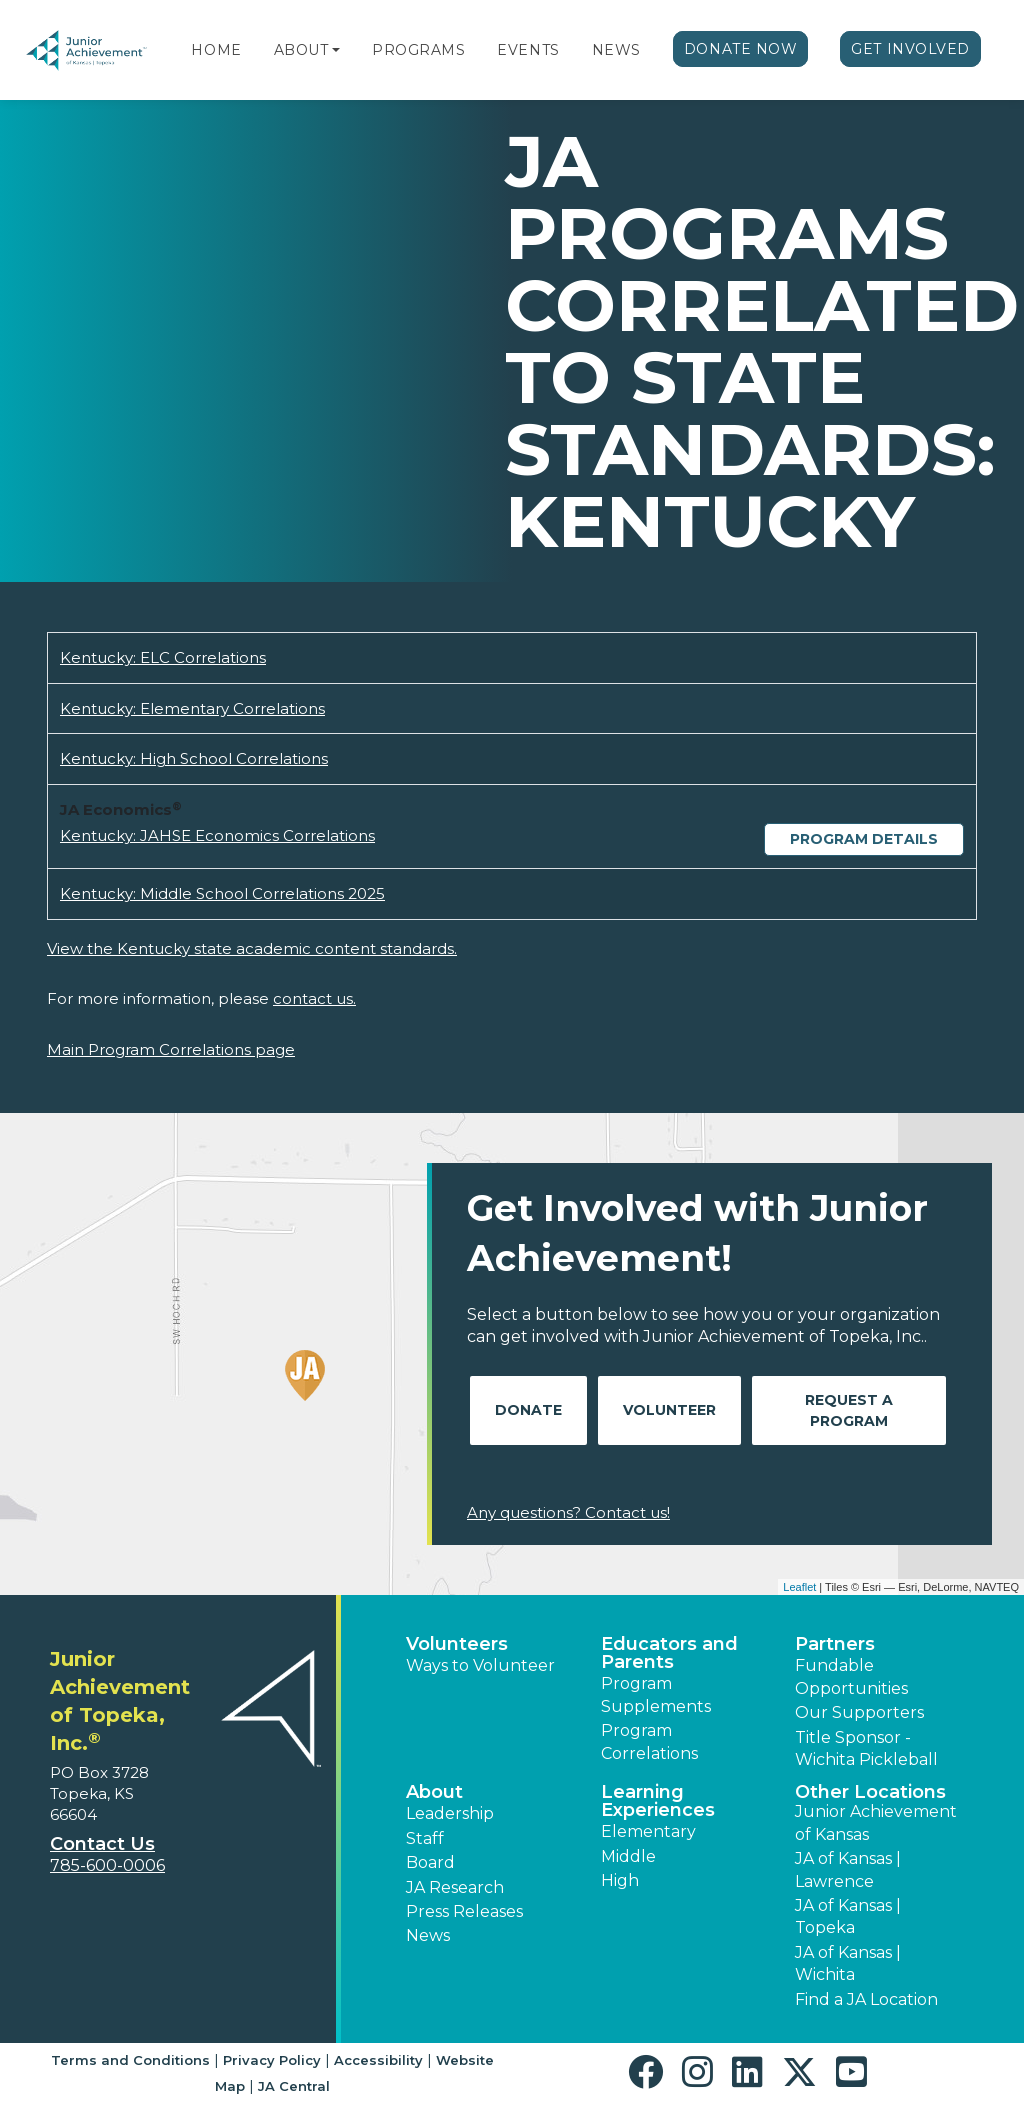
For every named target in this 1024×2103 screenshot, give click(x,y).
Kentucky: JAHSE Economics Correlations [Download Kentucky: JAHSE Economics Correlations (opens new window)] (217, 835)
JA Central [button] (294, 2086)
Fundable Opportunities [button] (851, 1676)
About (301, 50)
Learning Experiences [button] (658, 1801)
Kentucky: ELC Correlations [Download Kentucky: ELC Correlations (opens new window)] (163, 657)
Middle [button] (628, 1856)
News (616, 50)
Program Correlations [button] (649, 1741)
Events (528, 50)
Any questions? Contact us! (568, 1512)
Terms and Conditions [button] (130, 2060)
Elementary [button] (648, 1831)
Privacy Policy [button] (272, 2060)
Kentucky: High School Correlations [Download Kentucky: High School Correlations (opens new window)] (194, 758)
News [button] (428, 1935)
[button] (336, 50)
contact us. (314, 998)
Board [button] (430, 1862)
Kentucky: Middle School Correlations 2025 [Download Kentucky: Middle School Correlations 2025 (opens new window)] (222, 893)
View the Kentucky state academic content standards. (252, 948)
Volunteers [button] (457, 1644)
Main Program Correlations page (171, 1049)
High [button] (620, 1880)
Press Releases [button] (464, 1911)
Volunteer (669, 1410)
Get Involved (910, 49)
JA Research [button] (455, 1887)
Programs (418, 50)
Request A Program (849, 1410)
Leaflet (799, 1587)
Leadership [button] (450, 1813)
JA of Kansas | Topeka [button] (848, 1916)
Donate (528, 1410)
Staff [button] (425, 1838)
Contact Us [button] (102, 1844)
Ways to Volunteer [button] (480, 1665)
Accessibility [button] (378, 2060)
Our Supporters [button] (859, 1712)
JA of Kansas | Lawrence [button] (848, 1869)
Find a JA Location (866, 1999)
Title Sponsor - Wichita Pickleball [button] (866, 1748)
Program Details (864, 839)
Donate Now (741, 49)
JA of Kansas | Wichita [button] (848, 1963)
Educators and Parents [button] (669, 1653)
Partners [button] (835, 1644)
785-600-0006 (107, 1865)
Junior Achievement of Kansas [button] (876, 1822)
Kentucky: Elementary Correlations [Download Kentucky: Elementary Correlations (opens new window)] (192, 708)
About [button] (434, 1792)
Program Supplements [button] (656, 1694)
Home (216, 50)
